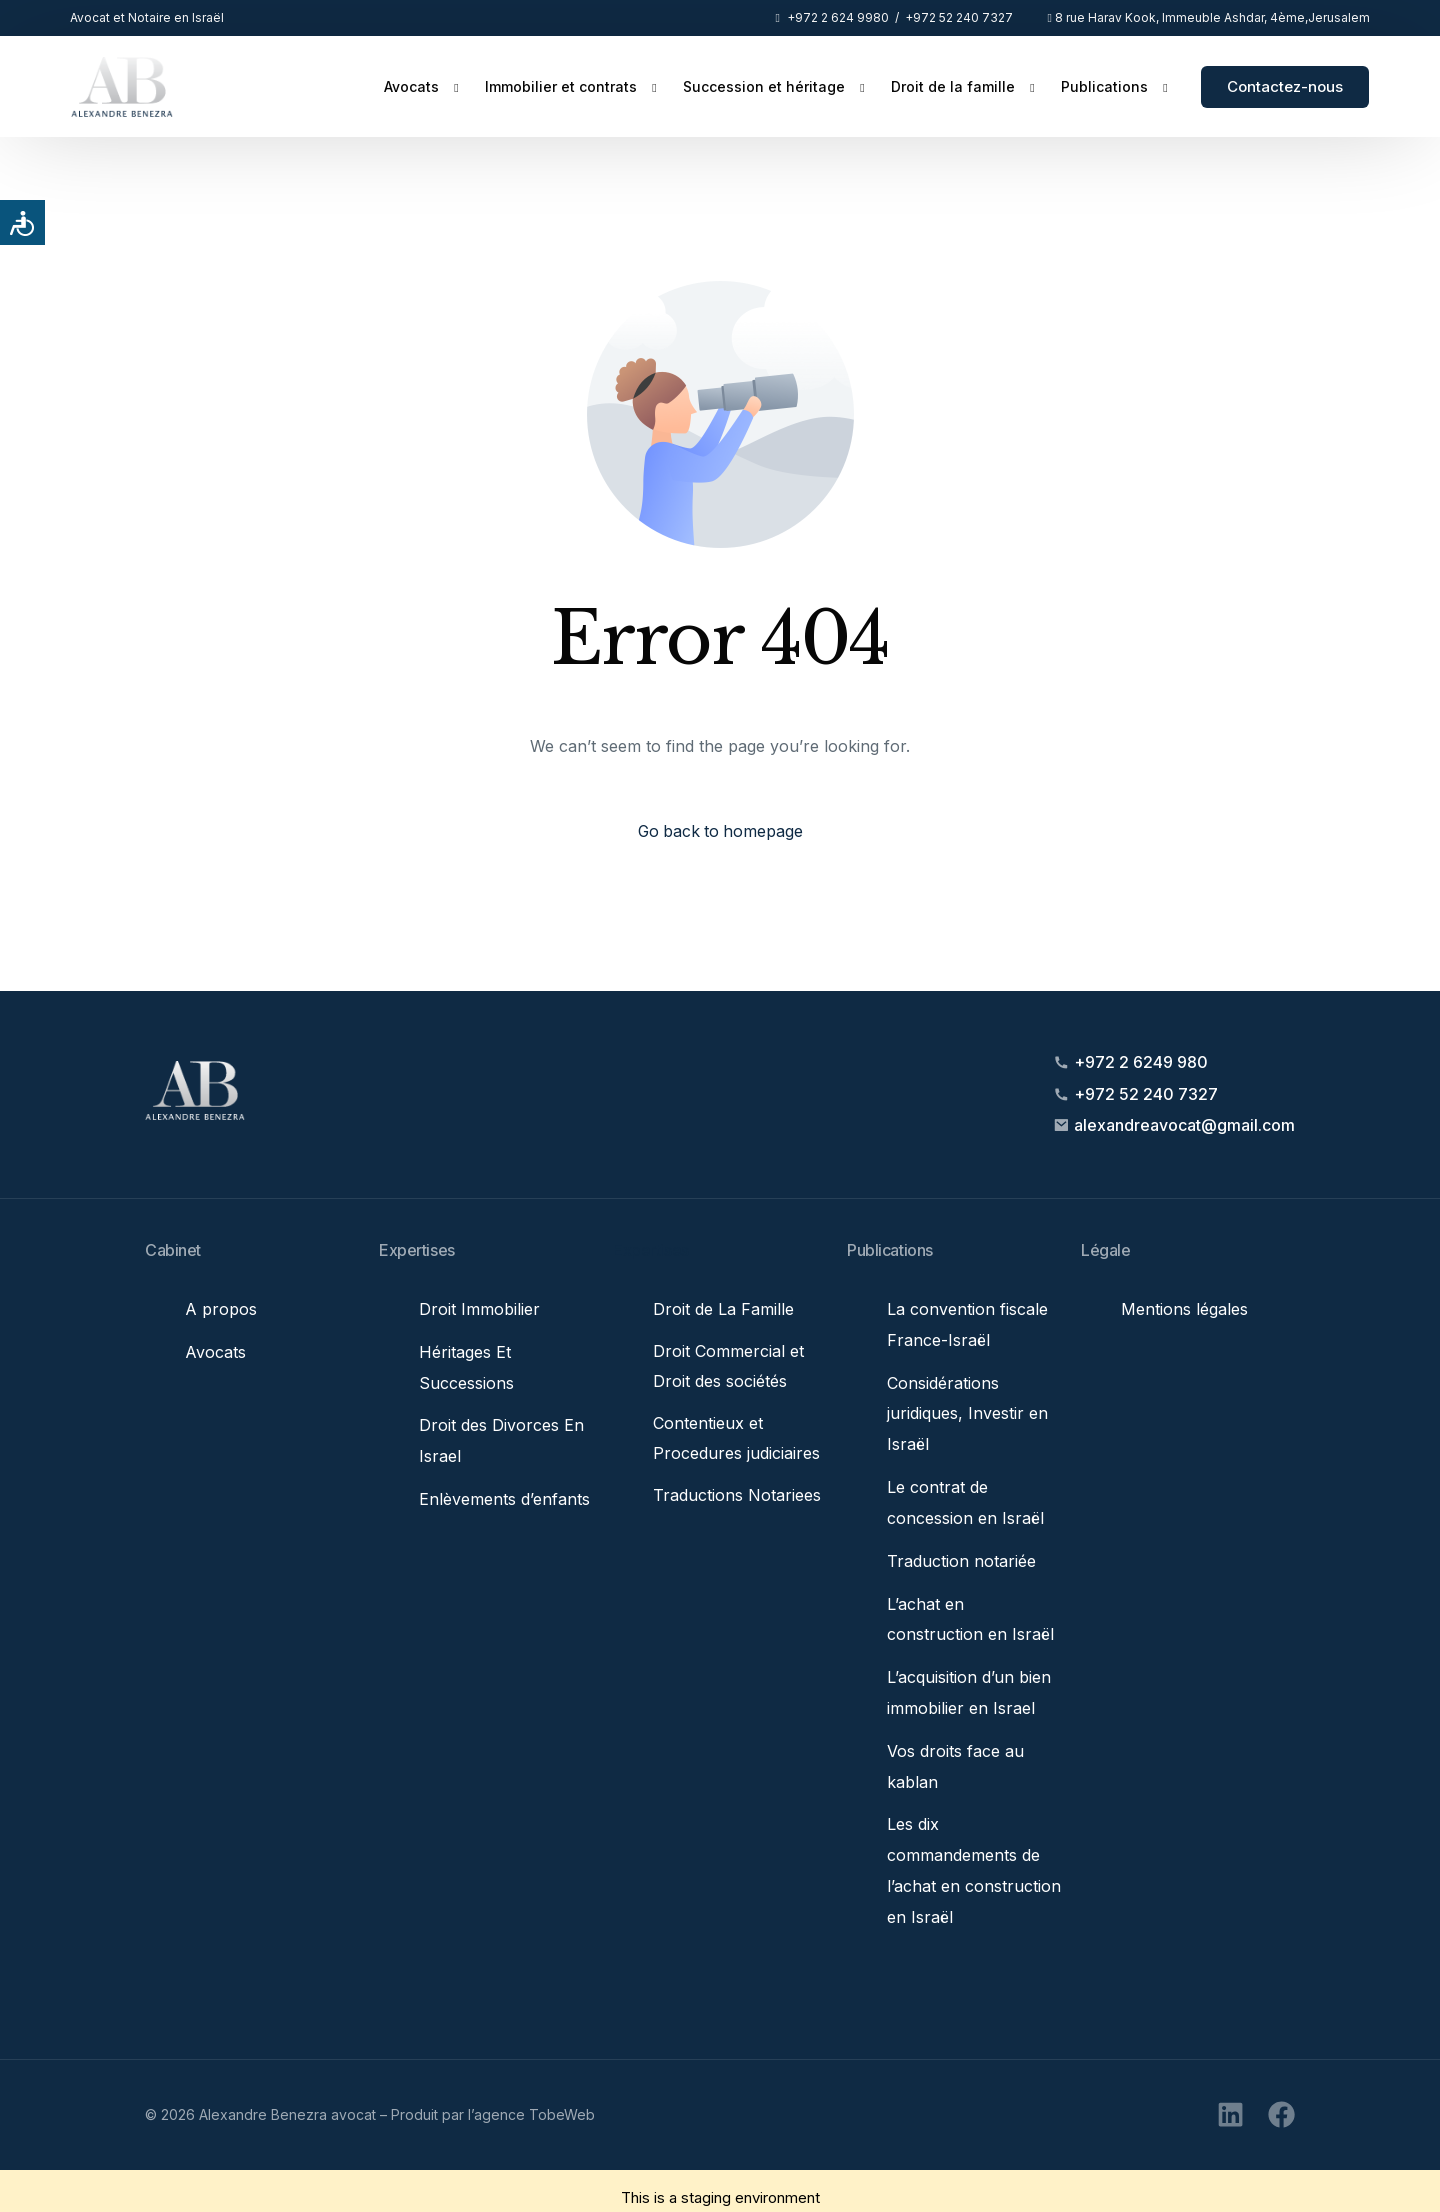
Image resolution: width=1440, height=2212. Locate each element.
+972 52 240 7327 (959, 18)
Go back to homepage (720, 832)
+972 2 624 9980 (838, 18)
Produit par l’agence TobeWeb (493, 2100)
